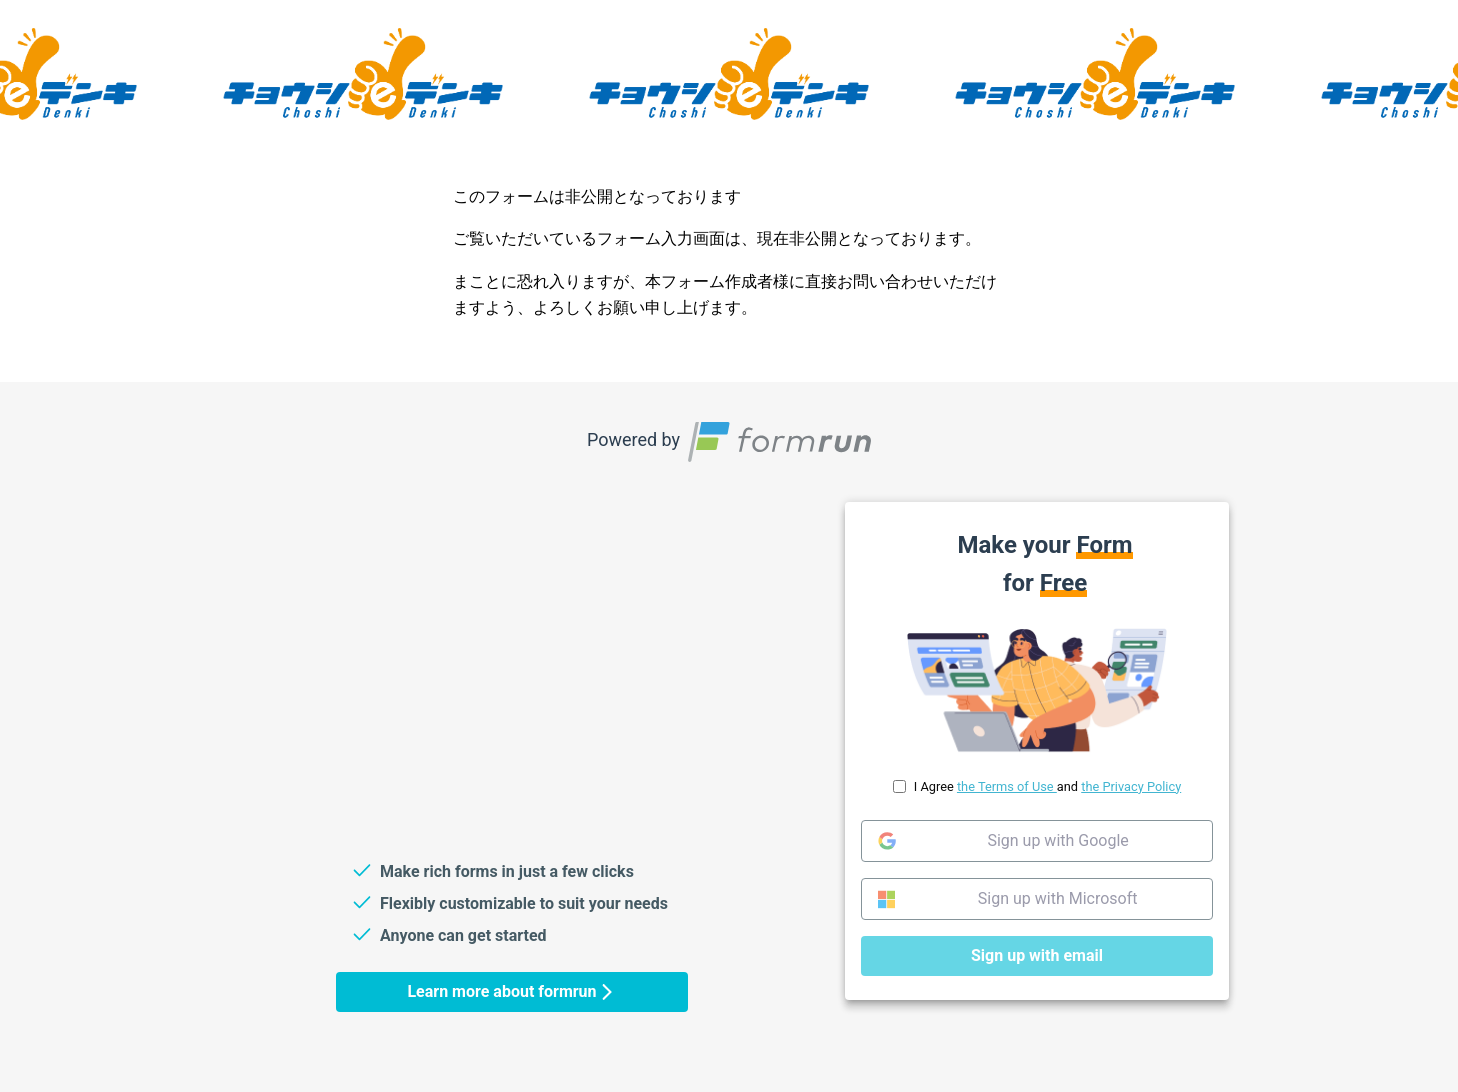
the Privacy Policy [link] (1131, 785)
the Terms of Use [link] (1007, 785)
